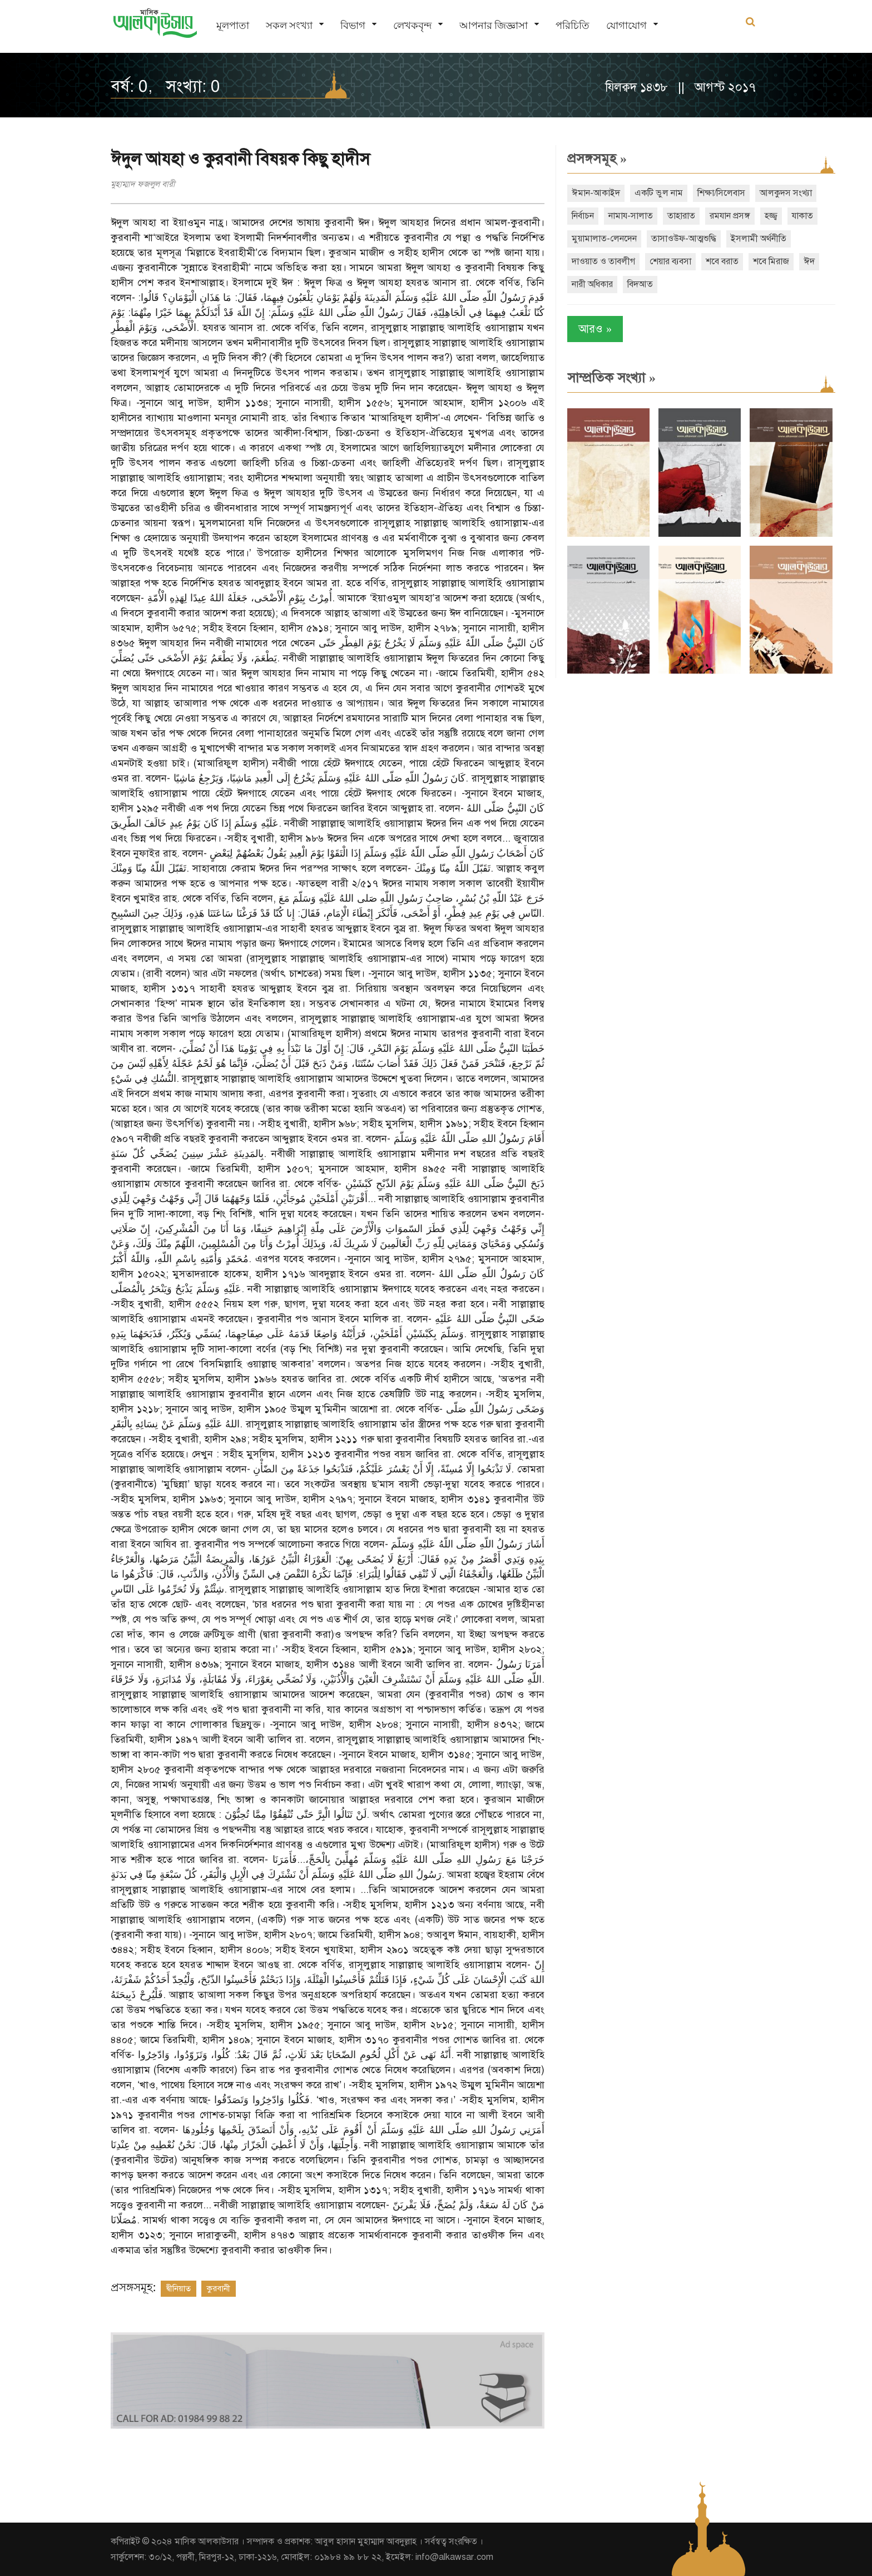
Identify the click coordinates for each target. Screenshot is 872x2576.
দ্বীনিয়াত (178, 2288)
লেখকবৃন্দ (412, 25)
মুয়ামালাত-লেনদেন (604, 238)
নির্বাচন (583, 215)
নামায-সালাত (630, 215)
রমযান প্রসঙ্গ (730, 215)
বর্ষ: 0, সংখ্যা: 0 (165, 86)
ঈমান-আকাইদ (596, 193)
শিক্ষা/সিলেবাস (721, 193)
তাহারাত (681, 215)
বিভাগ (352, 25)
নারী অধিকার (592, 284)
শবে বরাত (722, 261)
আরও (595, 329)
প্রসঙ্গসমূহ (597, 158)
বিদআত (640, 284)
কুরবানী (218, 2288)
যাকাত (802, 215)
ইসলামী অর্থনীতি (758, 238)
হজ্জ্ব (771, 215)
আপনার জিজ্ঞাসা (493, 25)
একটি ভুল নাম (659, 193)
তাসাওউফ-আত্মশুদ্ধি (683, 238)
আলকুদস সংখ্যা (786, 193)
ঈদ (809, 261)
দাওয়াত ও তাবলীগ (603, 261)
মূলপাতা (232, 25)
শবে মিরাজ (771, 261)
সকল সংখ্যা (289, 25)
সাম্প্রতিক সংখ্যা (611, 377)
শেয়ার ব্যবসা (670, 261)
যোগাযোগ (626, 25)
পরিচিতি (572, 25)
